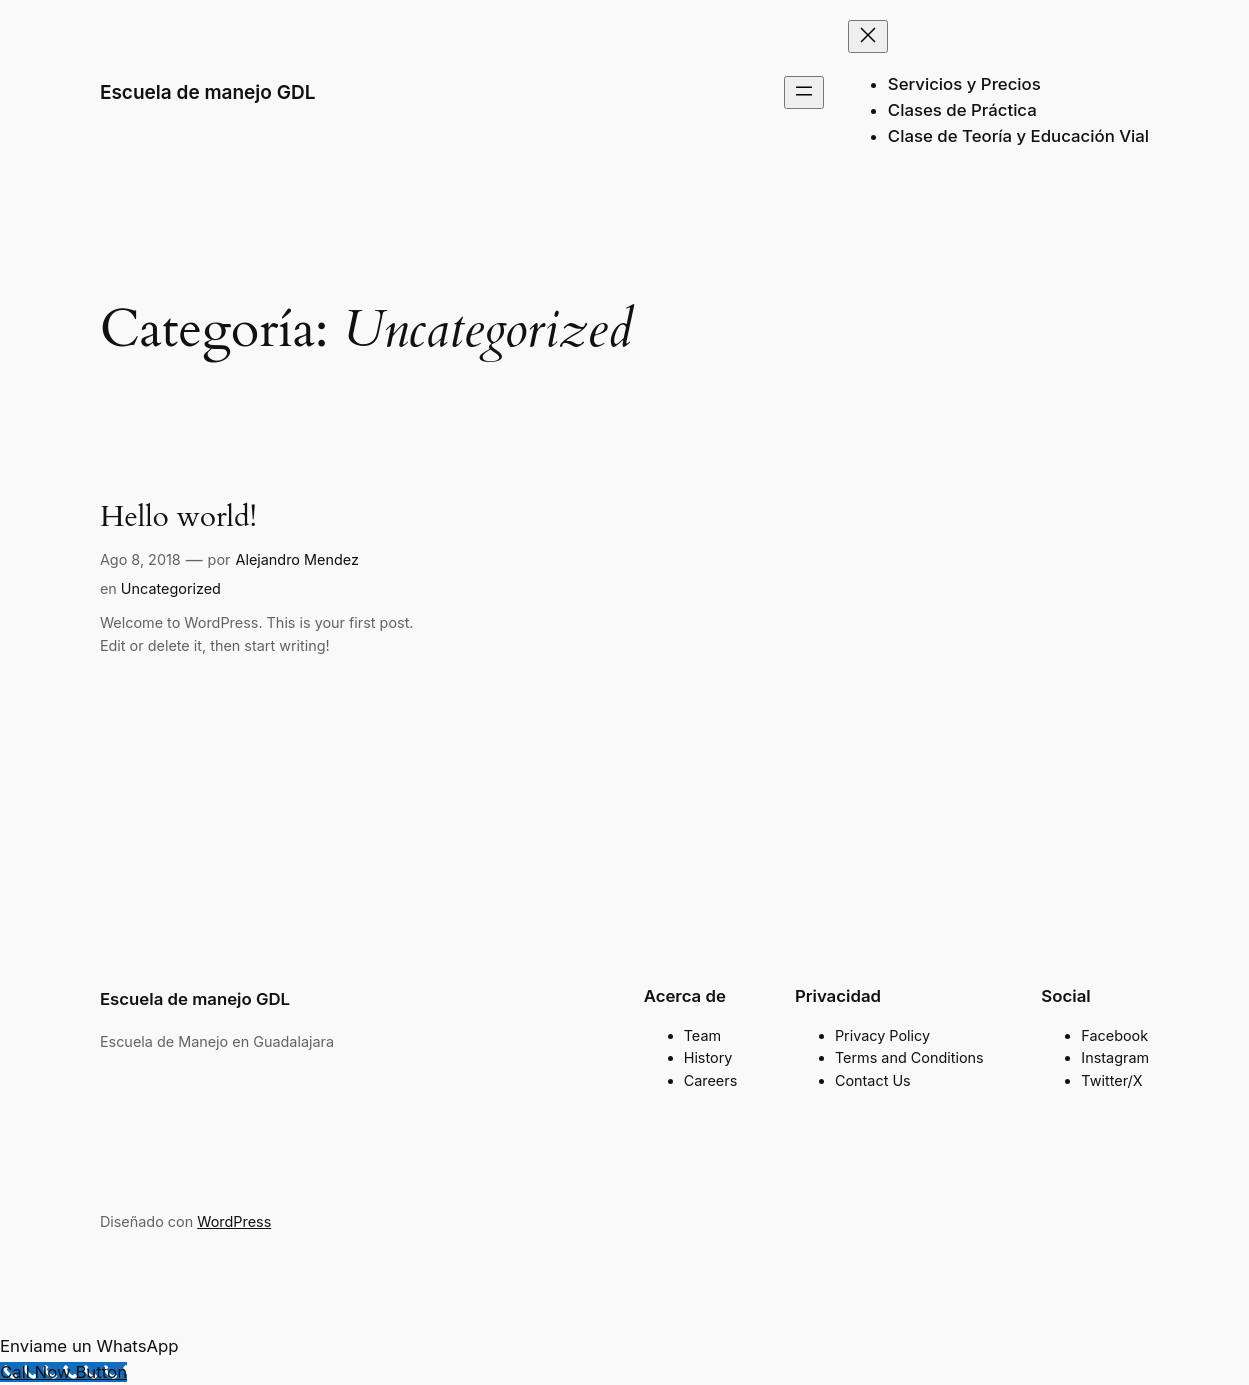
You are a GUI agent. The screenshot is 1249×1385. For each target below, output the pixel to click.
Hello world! (178, 517)
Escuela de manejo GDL (208, 92)
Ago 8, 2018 (140, 559)
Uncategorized (171, 588)
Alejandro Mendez (296, 559)
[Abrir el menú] (804, 92)
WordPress (234, 1221)
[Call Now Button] (63, 1372)
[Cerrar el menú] (868, 36)
